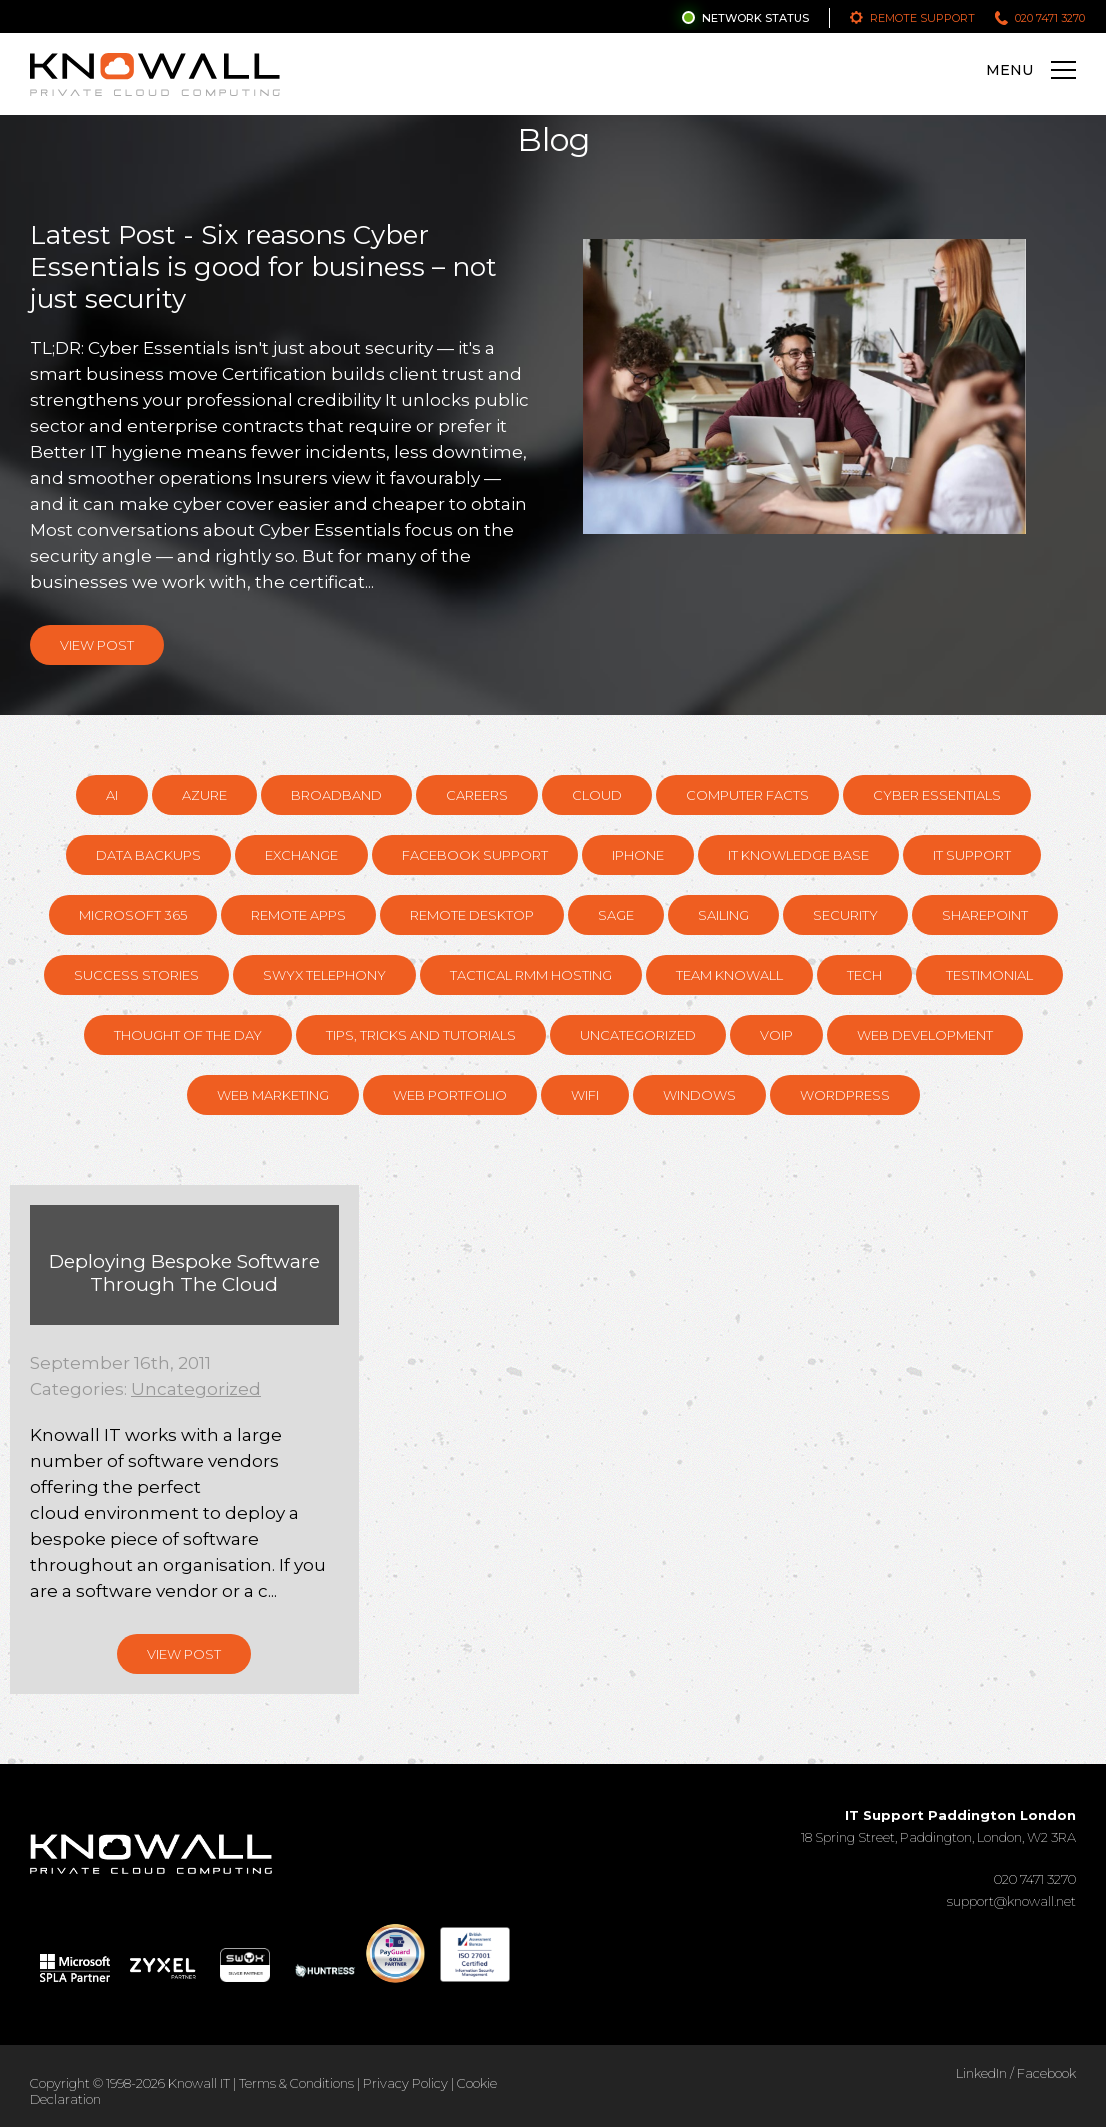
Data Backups (148, 855)
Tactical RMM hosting (531, 975)
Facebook (1046, 2073)
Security (845, 915)
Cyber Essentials (937, 795)
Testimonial (989, 975)
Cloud (597, 795)
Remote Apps (298, 915)
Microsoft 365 (133, 915)
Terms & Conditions (296, 2083)
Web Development (925, 1035)
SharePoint (985, 915)
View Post (97, 645)
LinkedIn (981, 2073)
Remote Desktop (472, 915)
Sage (616, 915)
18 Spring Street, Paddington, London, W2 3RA (938, 1826)
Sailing (723, 915)
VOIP (776, 1035)
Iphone (638, 855)
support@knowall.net (1011, 1901)
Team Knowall (729, 975)
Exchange (301, 855)
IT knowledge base (798, 855)
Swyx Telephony (324, 975)
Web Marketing (273, 1095)
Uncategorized (638, 1035)
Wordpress (845, 1095)
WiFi (585, 1095)
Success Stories (136, 975)
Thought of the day (188, 1035)
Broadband (336, 795)
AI (112, 795)
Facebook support (475, 855)
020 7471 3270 (1050, 18)
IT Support (972, 855)
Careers (477, 795)
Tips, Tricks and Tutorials (421, 1035)
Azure (204, 795)
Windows (699, 1095)
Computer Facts (747, 795)
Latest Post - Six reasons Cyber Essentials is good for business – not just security (263, 267)
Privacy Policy (405, 2083)
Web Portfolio (450, 1095)
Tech (864, 975)
